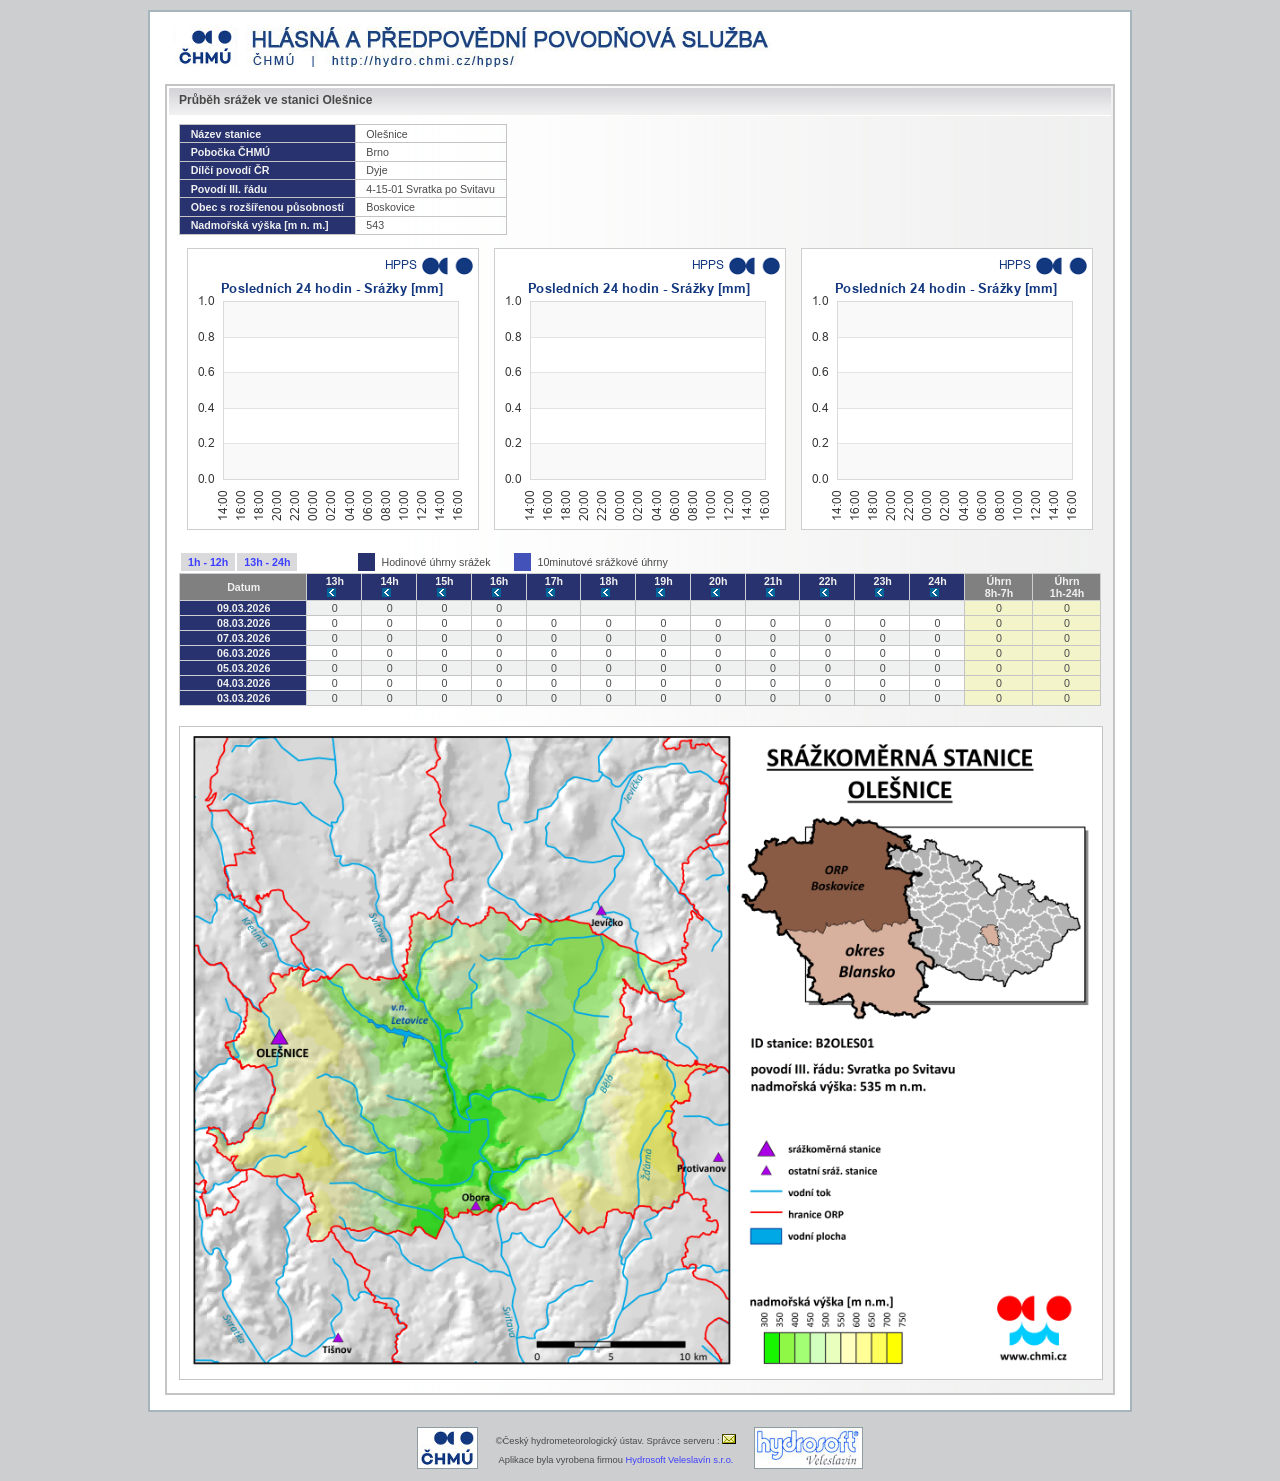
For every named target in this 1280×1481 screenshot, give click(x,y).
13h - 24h (267, 562)
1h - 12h (208, 562)
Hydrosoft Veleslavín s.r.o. (680, 1460)
